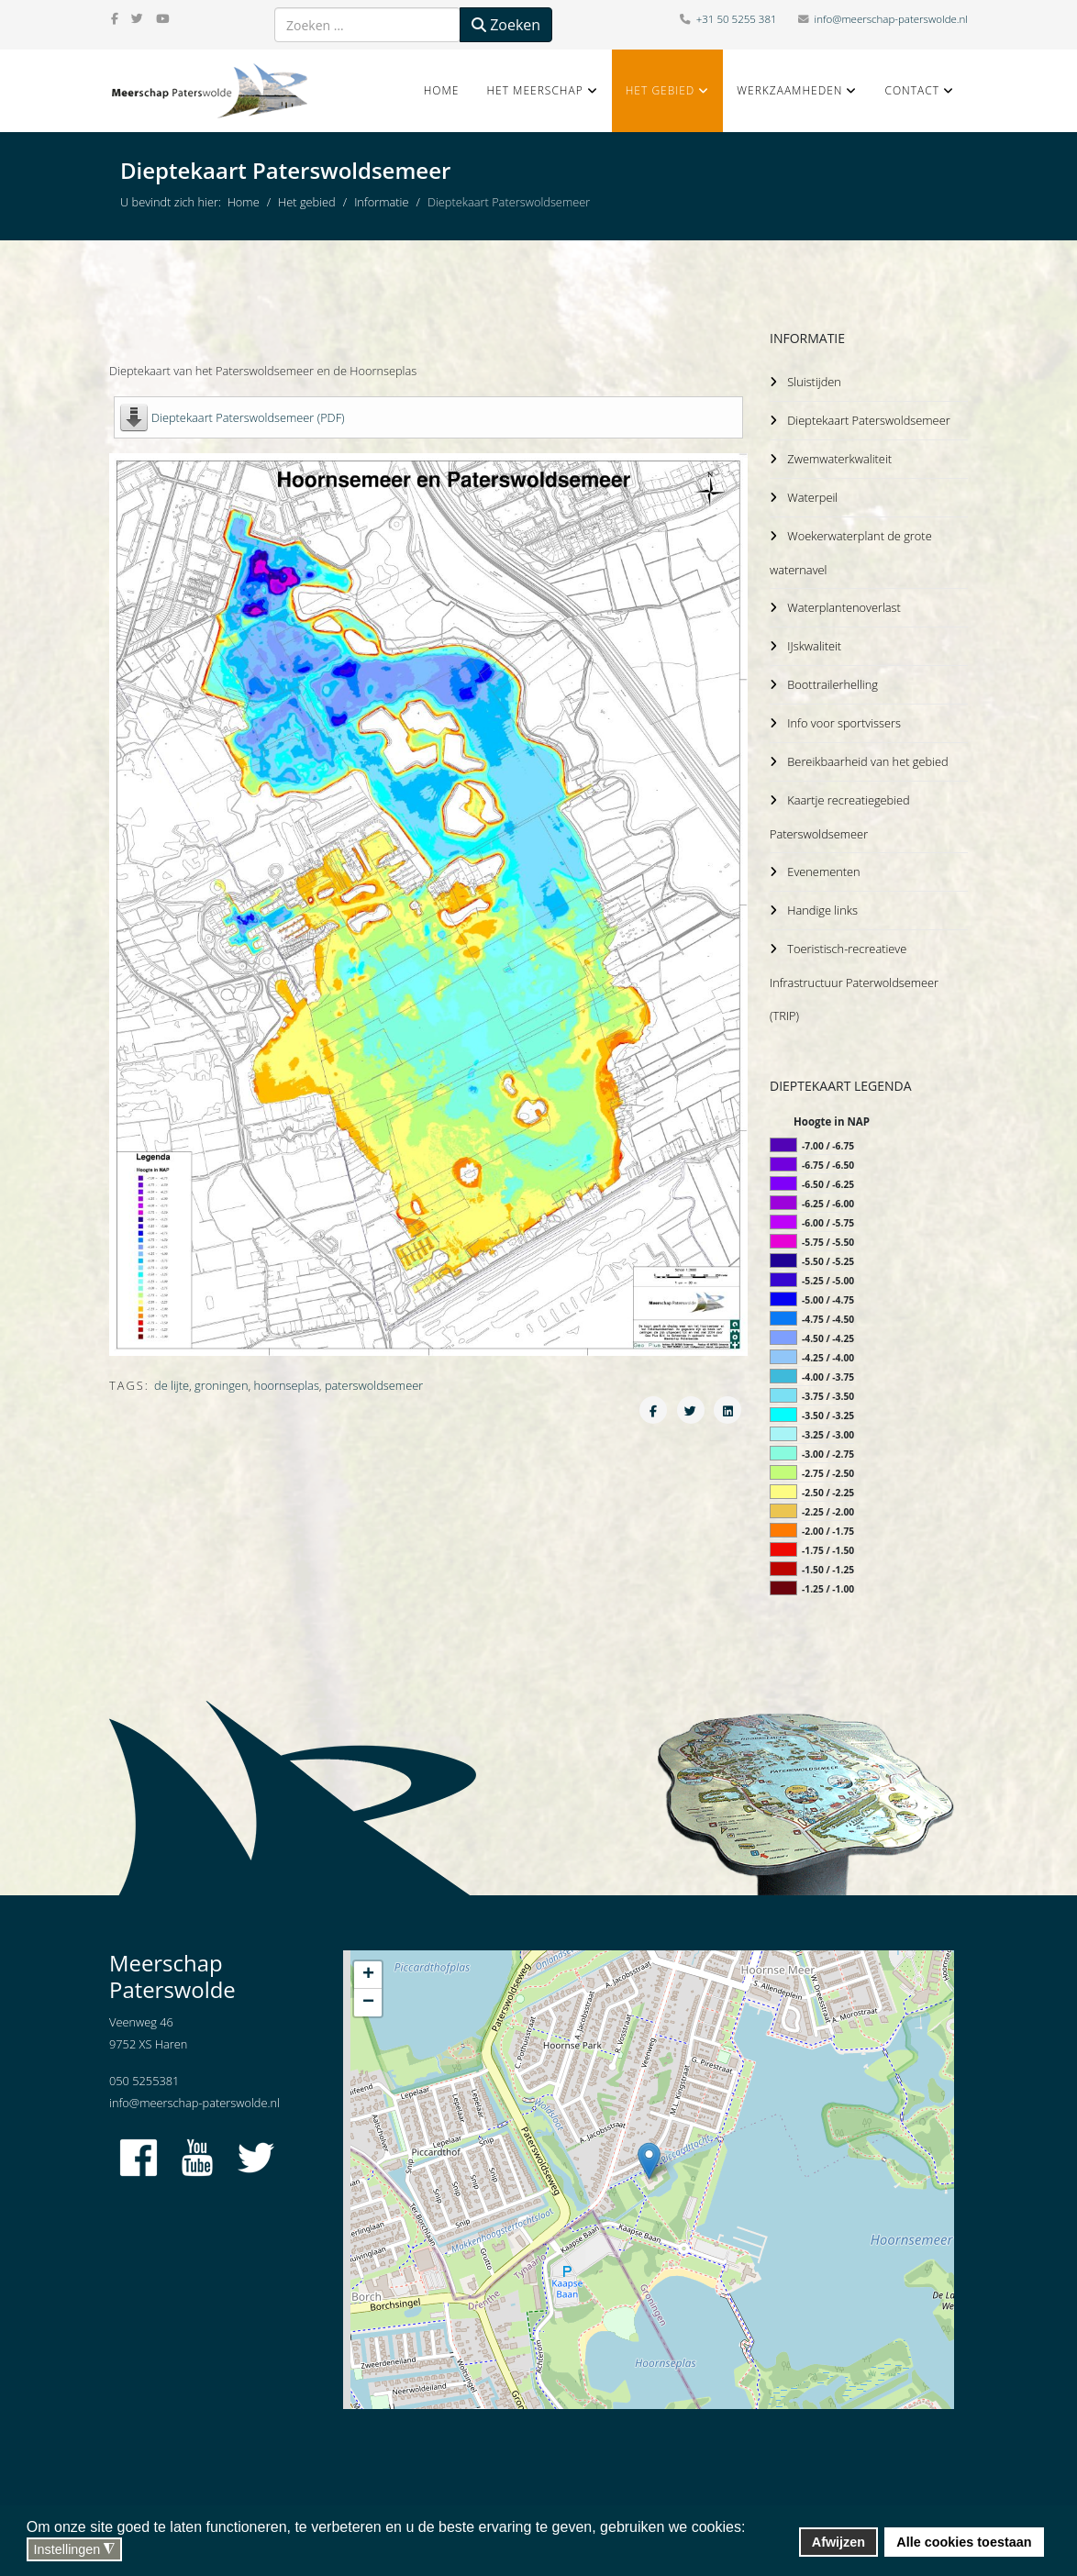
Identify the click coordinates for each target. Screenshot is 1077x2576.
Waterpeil (811, 494)
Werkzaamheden (789, 90)
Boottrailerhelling (832, 678)
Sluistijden (813, 381)
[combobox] (367, 24)
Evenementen (823, 861)
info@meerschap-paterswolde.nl (891, 19)
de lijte (171, 1385)
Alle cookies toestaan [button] (963, 2542)
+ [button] (368, 1962)
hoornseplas (286, 1385)
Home (442, 90)
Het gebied (660, 90)
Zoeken (506, 25)
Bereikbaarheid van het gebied (868, 753)
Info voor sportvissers (844, 715)
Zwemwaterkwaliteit (839, 457)
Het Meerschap (534, 90)
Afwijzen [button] (838, 2542)
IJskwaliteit (813, 640)
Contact (911, 90)
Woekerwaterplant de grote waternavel (853, 548)
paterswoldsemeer (374, 1385)
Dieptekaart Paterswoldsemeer (869, 419)
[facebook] (114, 18)
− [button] (368, 1990)
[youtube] (162, 18)
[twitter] (137, 18)
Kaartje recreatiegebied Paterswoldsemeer (842, 807)
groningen (221, 1385)
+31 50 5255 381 (736, 19)
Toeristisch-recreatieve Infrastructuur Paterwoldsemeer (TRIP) (856, 969)
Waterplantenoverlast (844, 602)
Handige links (822, 899)
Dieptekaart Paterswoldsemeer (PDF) (248, 417)
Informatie (381, 202)
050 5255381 (144, 2068)
